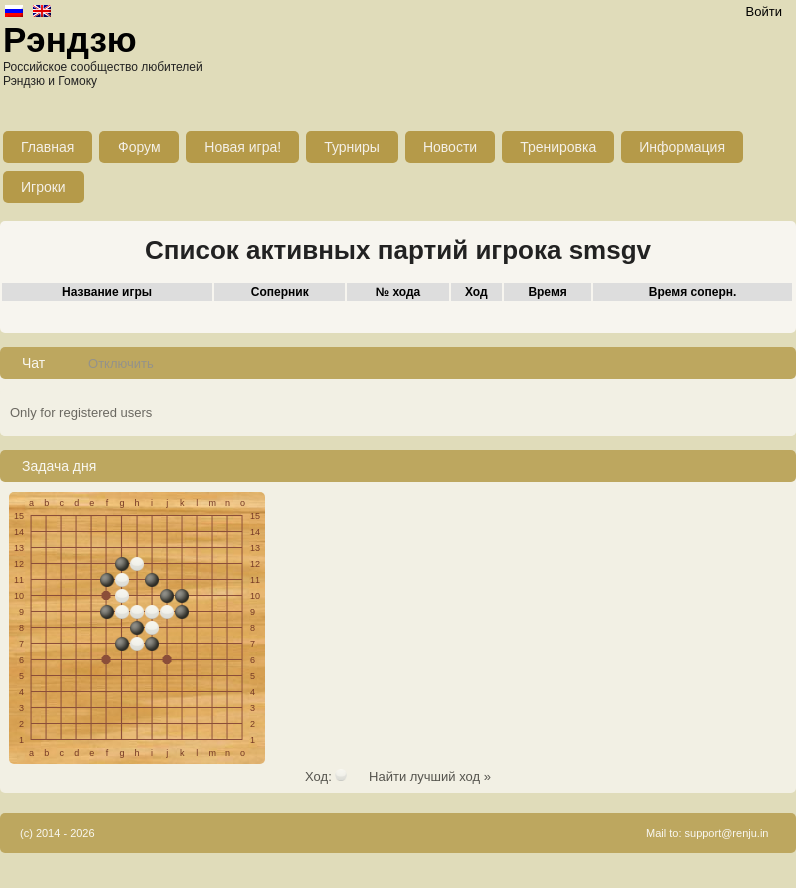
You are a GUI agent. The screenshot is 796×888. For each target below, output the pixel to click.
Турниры (352, 147)
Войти (764, 11)
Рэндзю (70, 39)
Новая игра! (242, 147)
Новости (450, 147)
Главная (47, 147)
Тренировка (558, 147)
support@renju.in (727, 833)
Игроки (43, 187)
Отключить (121, 363)
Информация (682, 147)
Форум (139, 147)
